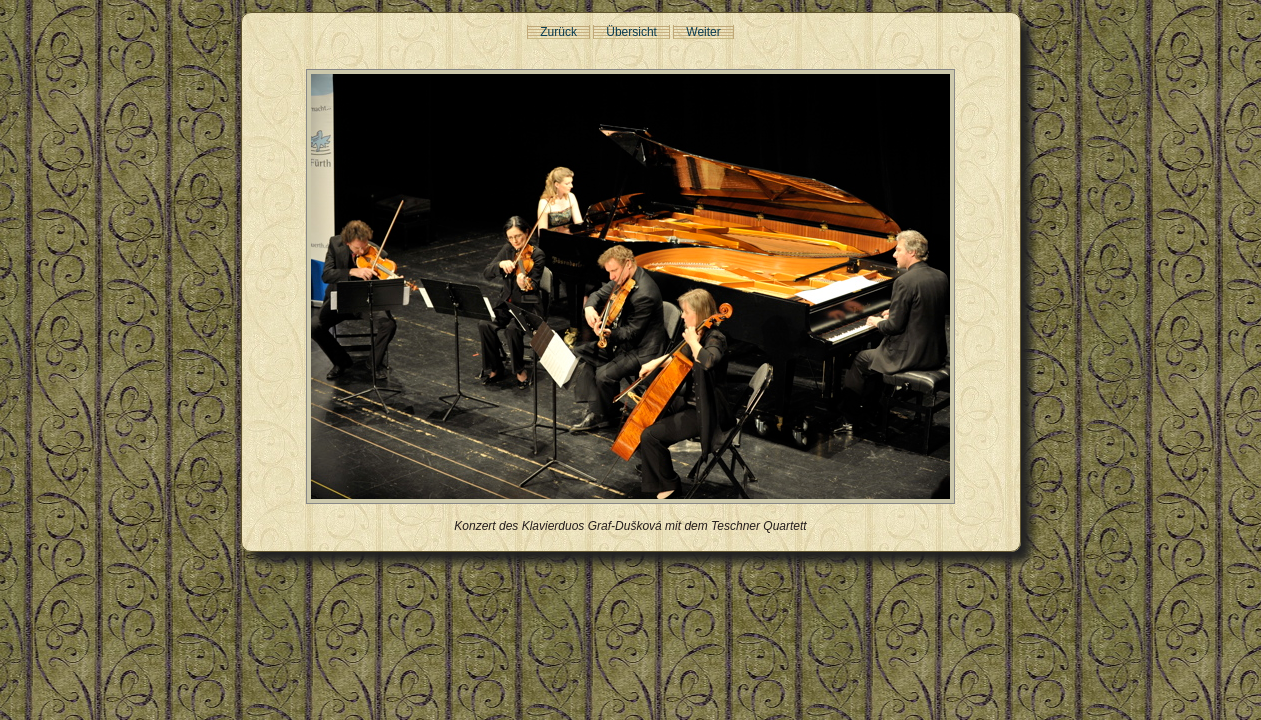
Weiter (703, 32)
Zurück (558, 32)
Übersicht (631, 32)
